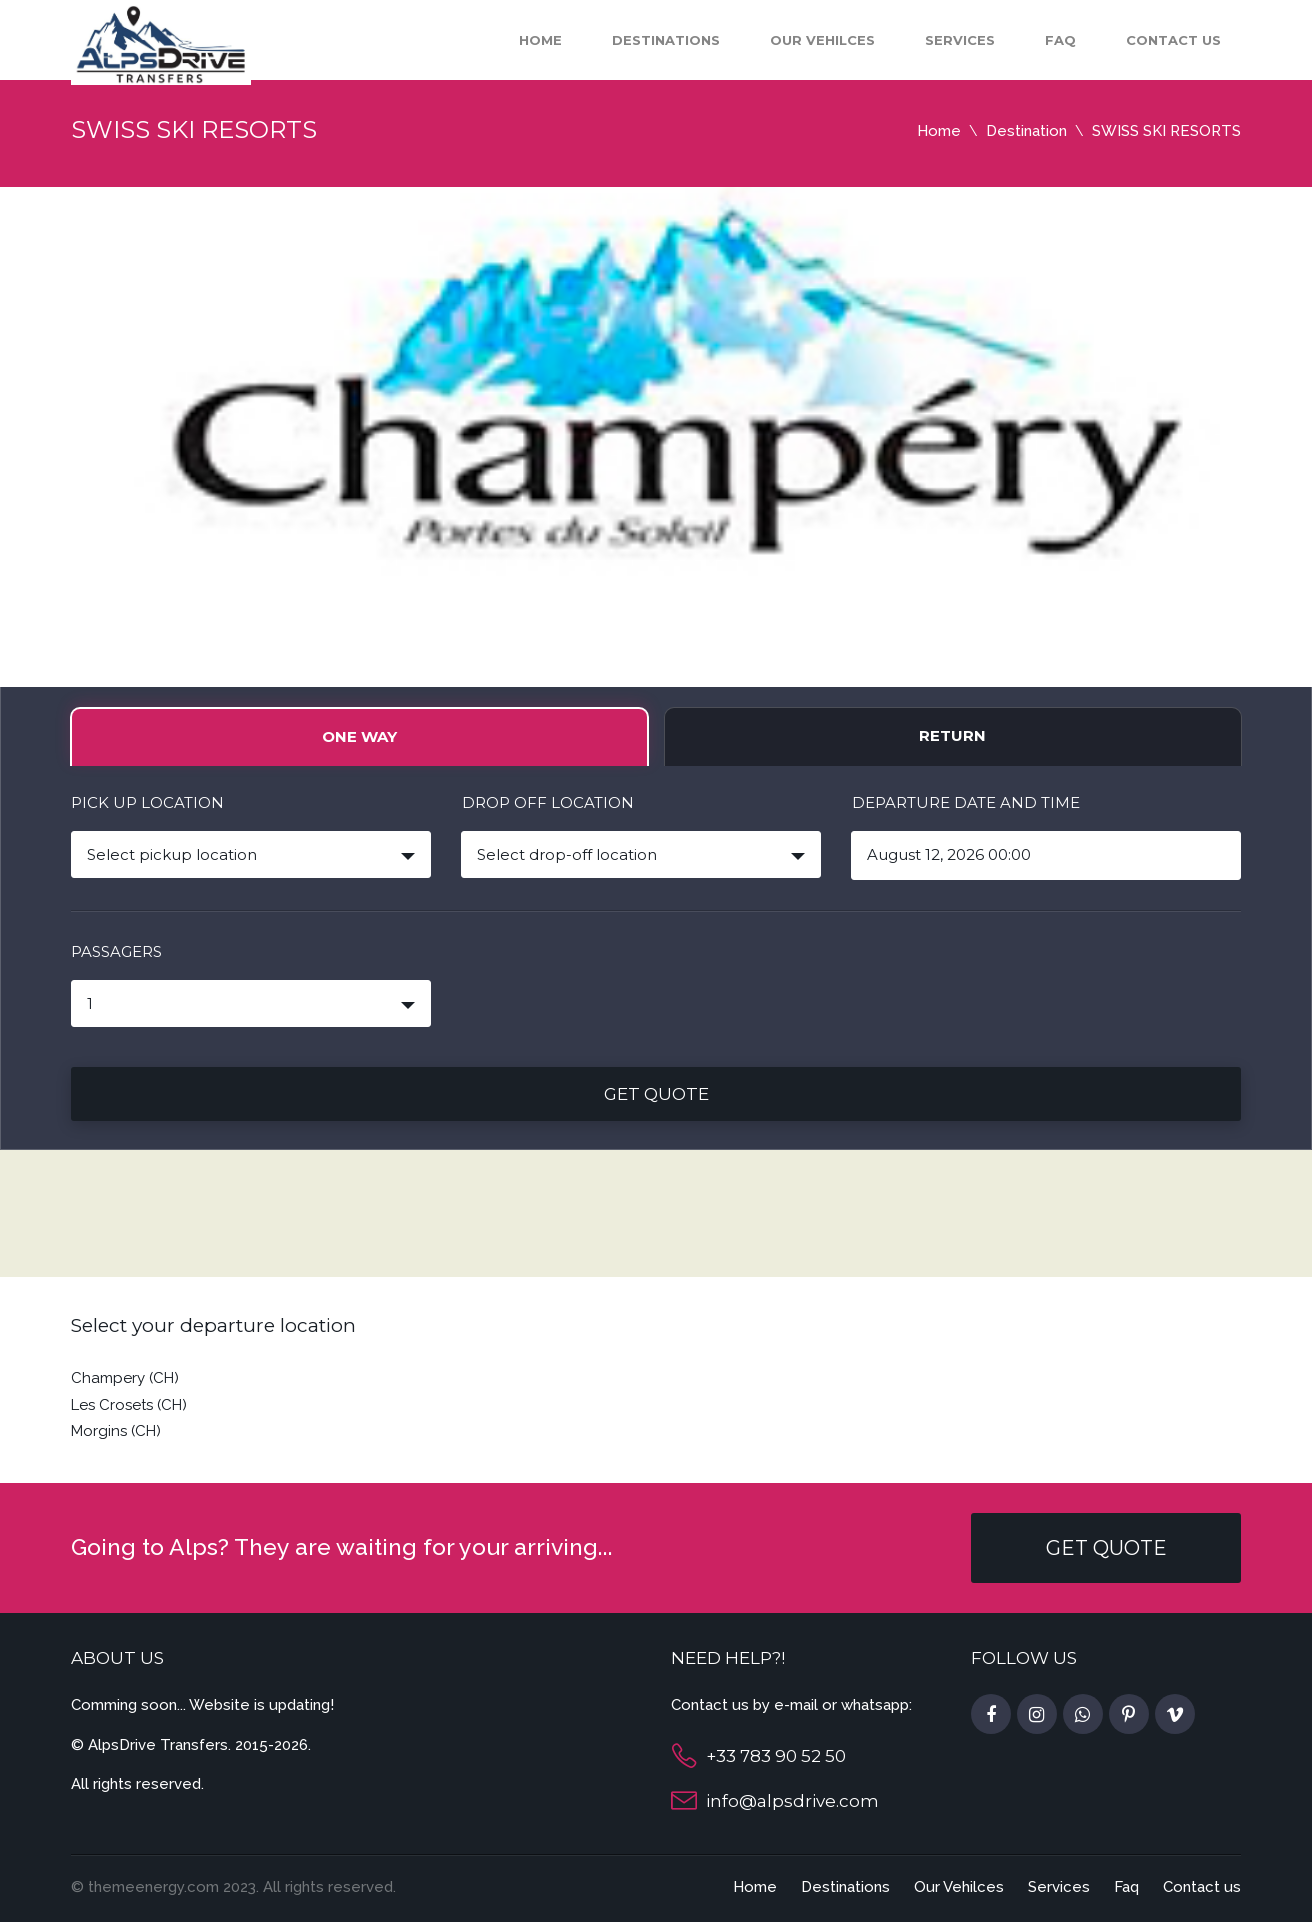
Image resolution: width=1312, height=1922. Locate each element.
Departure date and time (966, 802)
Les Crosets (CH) (129, 1405)
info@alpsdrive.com (792, 1801)
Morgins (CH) (116, 1431)
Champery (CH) (125, 1378)
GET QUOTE (1106, 1548)
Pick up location (147, 802)
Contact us (1173, 40)
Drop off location (548, 802)
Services (960, 40)
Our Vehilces (822, 40)
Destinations (666, 40)
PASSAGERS (116, 951)
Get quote (656, 1094)
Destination (1026, 131)
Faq (1060, 40)
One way (359, 736)
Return (952, 735)
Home (540, 40)
